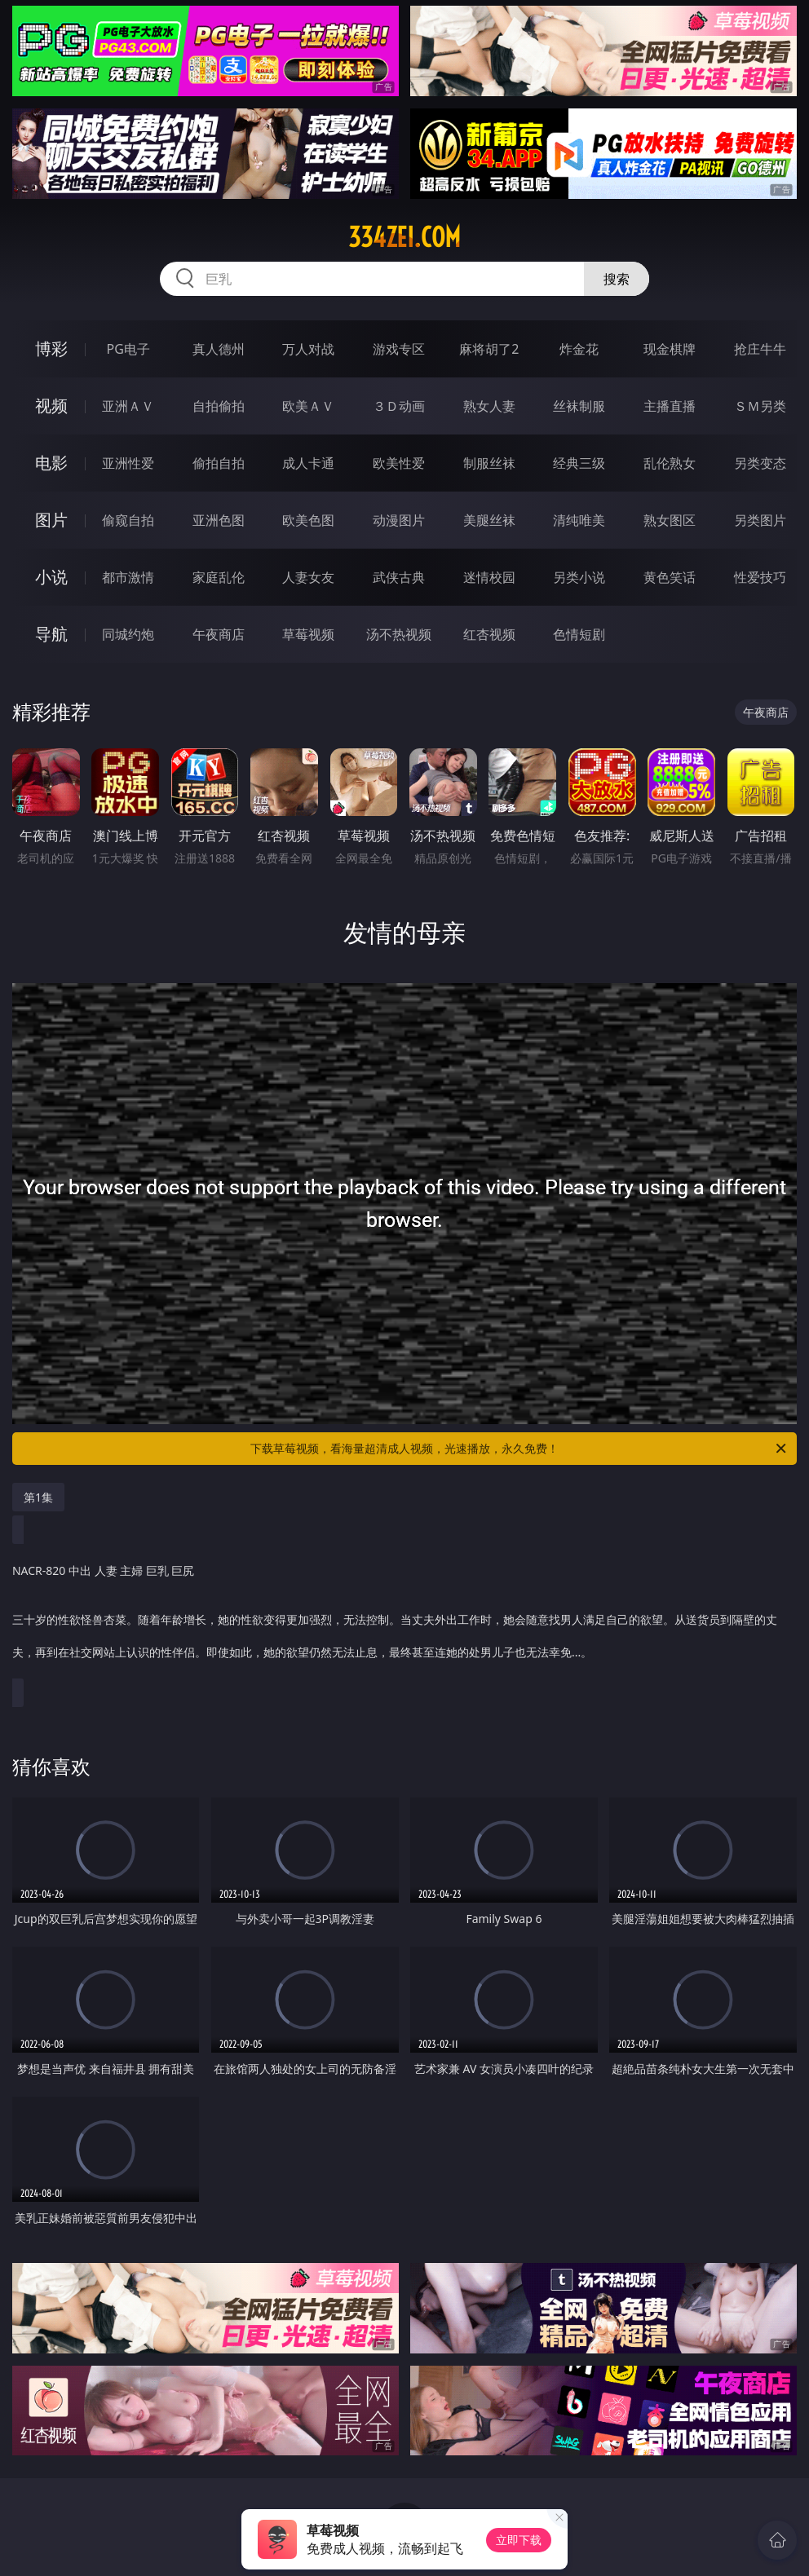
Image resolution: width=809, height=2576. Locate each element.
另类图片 (760, 520)
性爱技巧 (760, 577)
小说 (51, 577)
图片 (51, 520)
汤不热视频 (398, 634)
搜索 (616, 279)
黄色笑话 (669, 577)
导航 (51, 634)
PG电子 (128, 349)
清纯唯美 (579, 520)
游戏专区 (399, 349)
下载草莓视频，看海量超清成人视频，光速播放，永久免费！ (519, 1448)
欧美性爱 (399, 463)
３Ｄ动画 (399, 406)
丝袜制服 (579, 406)
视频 (51, 406)
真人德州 (218, 349)
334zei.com (404, 237)
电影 (51, 463)
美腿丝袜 (489, 520)
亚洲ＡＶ (128, 406)
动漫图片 (399, 520)
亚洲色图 (218, 520)
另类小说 (579, 577)
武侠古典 (399, 577)
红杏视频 (489, 634)
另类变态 (760, 463)
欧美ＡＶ (308, 406)
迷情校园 (489, 577)
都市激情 (128, 577)
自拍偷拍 (218, 406)
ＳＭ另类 (760, 406)
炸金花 (579, 349)
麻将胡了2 (489, 349)
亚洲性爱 (128, 463)
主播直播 (669, 406)
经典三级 (579, 463)
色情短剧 (579, 634)
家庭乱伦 (218, 577)
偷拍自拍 (218, 463)
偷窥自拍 (128, 520)
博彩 (51, 348)
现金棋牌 (669, 349)
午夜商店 (218, 634)
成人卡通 (308, 463)
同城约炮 (128, 634)
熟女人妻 (489, 406)
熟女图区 (669, 520)
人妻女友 (308, 577)
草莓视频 (308, 634)
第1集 (38, 1497)
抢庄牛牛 (760, 349)
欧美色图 (308, 520)
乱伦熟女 (669, 463)
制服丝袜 (489, 463)
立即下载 (519, 2539)
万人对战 (308, 349)
